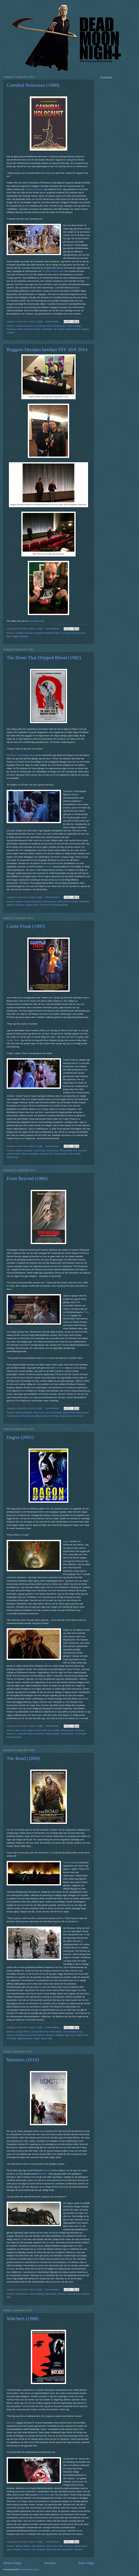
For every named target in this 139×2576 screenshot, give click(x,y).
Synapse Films (32, 905)
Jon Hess (26, 2549)
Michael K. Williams (55, 2035)
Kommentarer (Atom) (29, 2569)
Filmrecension (59, 326)
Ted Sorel (78, 1416)
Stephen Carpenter (15, 905)
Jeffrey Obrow (63, 901)
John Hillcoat (20, 2035)
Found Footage (74, 326)
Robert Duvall (82, 2035)
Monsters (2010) (23, 2059)
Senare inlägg (12, 2563)
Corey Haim (51, 2546)
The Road (68, 1862)
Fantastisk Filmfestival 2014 (47, 633)
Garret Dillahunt (70, 2031)
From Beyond (13, 1416)
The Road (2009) (23, 1758)
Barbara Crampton (23, 1150)
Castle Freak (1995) (26, 926)
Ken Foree (59, 1368)
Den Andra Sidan (54, 1412)
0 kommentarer (52, 321)
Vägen (37, 2038)
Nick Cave (70, 2035)
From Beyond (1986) (27, 1178)
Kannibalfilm (47, 329)
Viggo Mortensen (25, 2038)
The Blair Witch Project (53, 271)
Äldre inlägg (86, 2563)
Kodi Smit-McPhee (36, 2035)
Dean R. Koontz (65, 2546)
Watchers (11, 2422)
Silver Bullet (44, 2495)
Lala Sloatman (38, 2549)
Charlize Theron (22, 2031)
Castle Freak (13, 1040)
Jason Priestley (14, 2549)
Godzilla (47, 2170)
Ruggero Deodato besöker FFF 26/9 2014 (47, 349)
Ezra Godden (54, 1730)
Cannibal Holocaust (34, 189)
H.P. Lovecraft (80, 1150)
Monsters (42, 2174)
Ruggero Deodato (20, 636)
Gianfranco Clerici (31, 329)
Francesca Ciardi (14, 329)
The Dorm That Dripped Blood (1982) (44, 657)
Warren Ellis (46, 2038)
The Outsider (75, 1154)
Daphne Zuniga (22, 901)
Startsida (49, 2563)
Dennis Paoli (52, 1150)
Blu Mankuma (38, 2546)
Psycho (48, 866)
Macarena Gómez (35, 1733)
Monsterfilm (51, 2294)
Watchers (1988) (23, 2318)
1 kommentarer (52, 2541)
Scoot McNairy (74, 2294)
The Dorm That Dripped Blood (21, 755)
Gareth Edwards (37, 2294)
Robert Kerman (73, 329)
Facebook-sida (36, 621)
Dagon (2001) (20, 1437)
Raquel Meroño (52, 1733)
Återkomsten (12, 1157)
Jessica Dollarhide (29, 1154)
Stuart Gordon (61, 1154)
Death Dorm (36, 901)
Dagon (66, 1541)
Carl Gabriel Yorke (43, 326)
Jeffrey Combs (13, 1154)
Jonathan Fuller (46, 1154)
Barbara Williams (23, 2546)
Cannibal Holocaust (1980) (33, 85)
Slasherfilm (84, 901)
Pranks (74, 901)
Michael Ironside (53, 2549)
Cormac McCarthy (39, 2031)
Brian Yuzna (39, 1412)
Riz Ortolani (59, 329)
